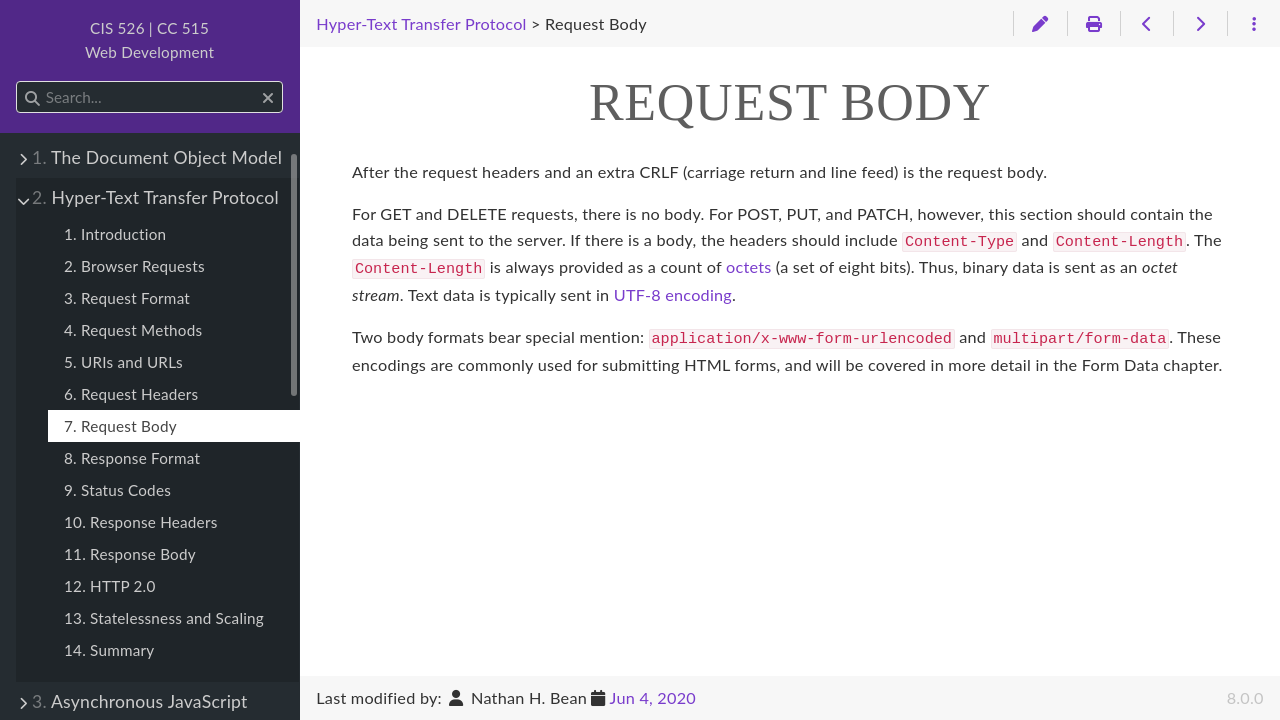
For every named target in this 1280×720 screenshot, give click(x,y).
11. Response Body (130, 554)
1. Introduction (115, 234)
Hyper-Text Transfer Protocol (155, 197)
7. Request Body (120, 426)
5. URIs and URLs (123, 362)
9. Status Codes (117, 490)
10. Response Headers (140, 522)
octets (749, 264)
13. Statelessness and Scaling (164, 618)
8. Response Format (132, 458)
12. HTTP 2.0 (110, 586)
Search (17, 81)
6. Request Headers (131, 394)
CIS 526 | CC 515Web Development (149, 40)
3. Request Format (127, 298)
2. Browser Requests (134, 266)
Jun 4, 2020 (653, 697)
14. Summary (109, 650)
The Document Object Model (157, 157)
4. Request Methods (133, 330)
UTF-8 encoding (673, 290)
